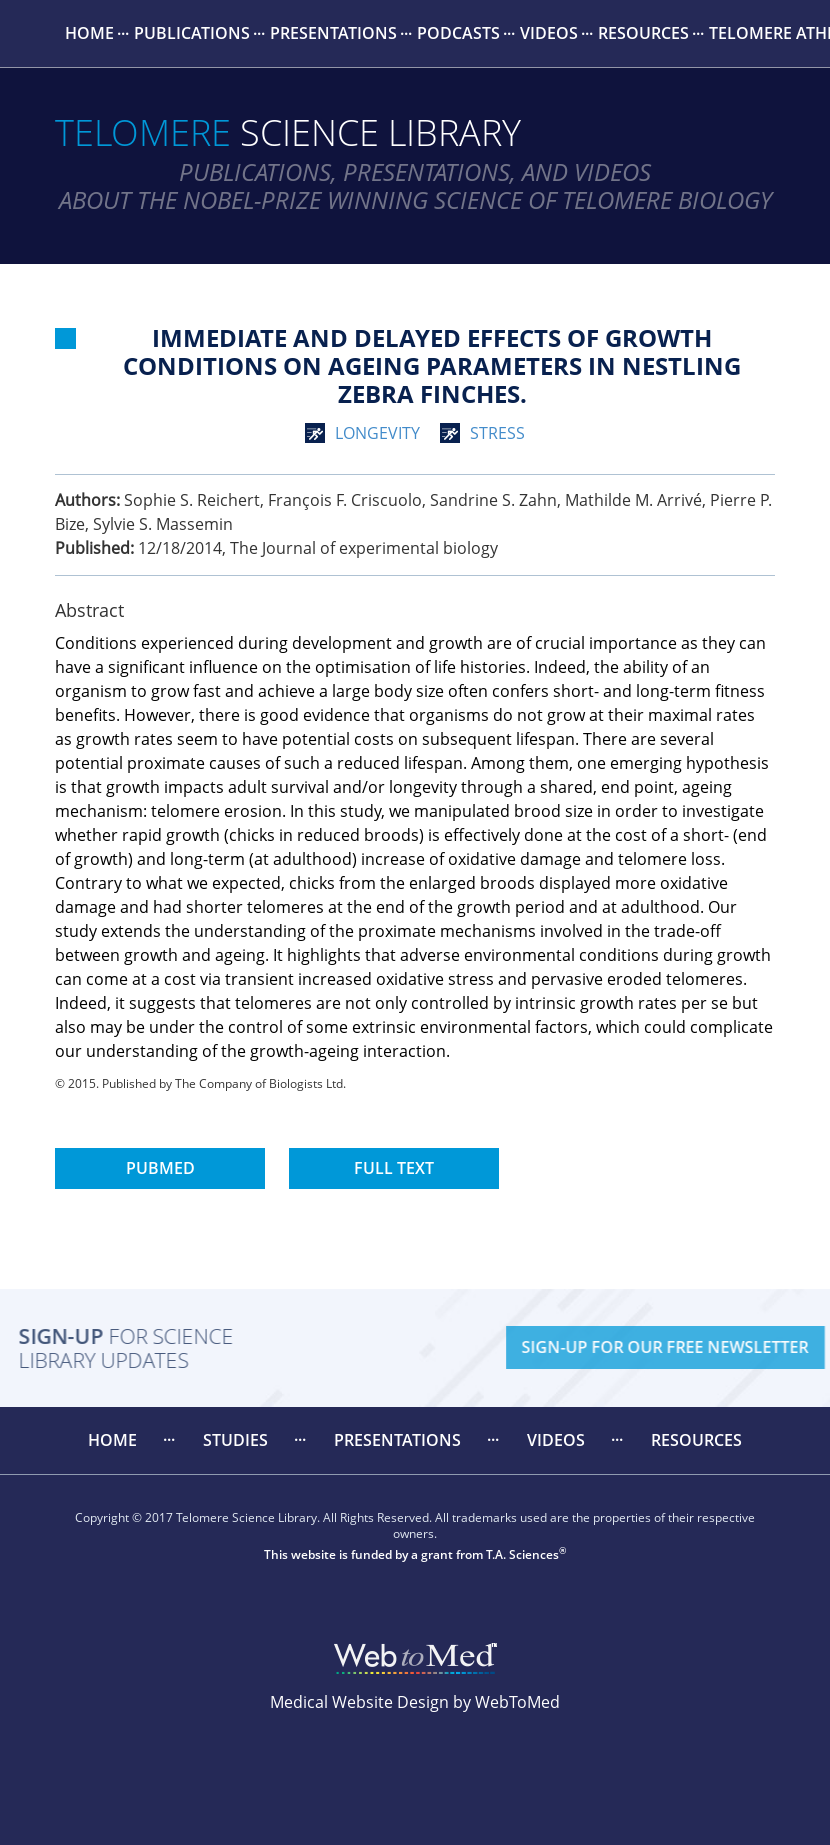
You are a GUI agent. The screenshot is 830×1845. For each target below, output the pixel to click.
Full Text (394, 1168)
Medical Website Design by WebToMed (415, 1702)
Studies (235, 1440)
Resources (643, 33)
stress (497, 433)
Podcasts (458, 33)
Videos (549, 33)
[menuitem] (89, 33)
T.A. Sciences (522, 1554)
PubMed (160, 1168)
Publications (192, 33)
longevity (377, 433)
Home (89, 33)
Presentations (333, 33)
